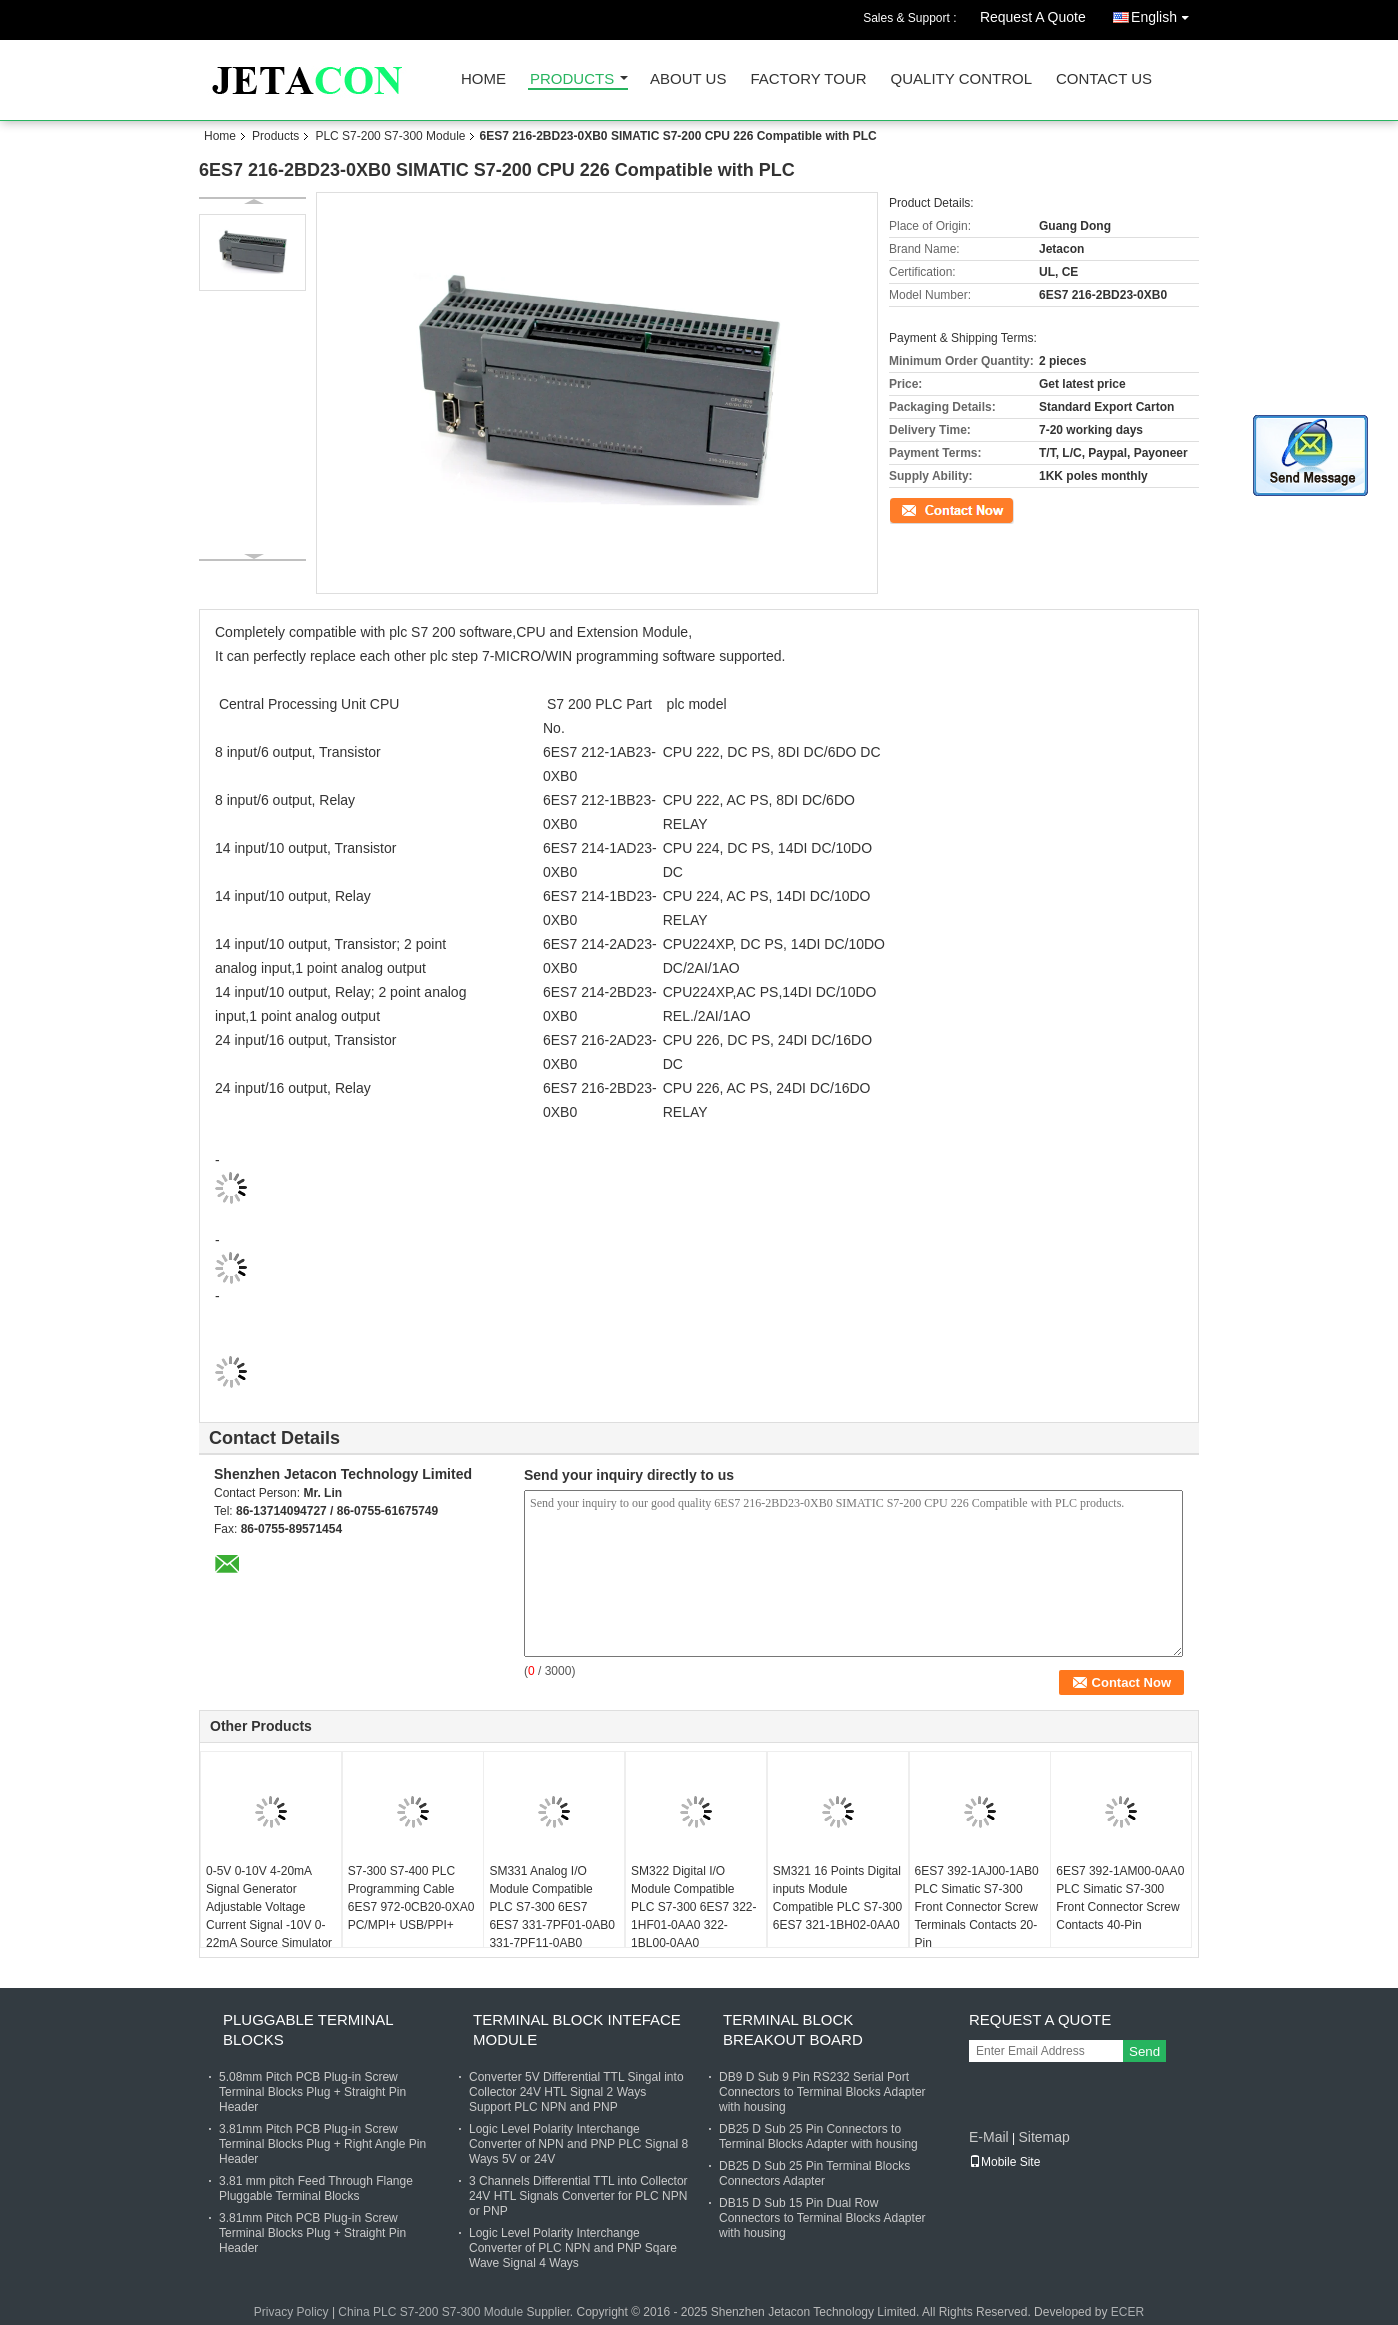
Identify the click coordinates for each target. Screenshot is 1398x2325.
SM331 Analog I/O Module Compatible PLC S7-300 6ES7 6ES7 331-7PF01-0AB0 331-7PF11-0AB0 (551, 1907)
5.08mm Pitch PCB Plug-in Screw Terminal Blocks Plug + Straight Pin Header (312, 2092)
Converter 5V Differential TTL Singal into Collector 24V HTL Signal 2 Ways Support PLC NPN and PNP (576, 2092)
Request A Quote (1033, 17)
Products (572, 79)
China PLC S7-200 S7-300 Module (430, 2312)
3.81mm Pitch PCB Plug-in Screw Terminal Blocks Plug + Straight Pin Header (312, 2233)
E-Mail (989, 2137)
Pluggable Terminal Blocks (308, 2029)
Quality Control (961, 79)
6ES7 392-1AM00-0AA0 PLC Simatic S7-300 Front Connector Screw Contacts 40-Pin (1120, 1898)
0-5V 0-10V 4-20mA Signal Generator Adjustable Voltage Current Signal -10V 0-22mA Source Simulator (269, 1907)
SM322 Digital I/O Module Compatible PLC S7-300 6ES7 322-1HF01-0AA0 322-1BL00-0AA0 (693, 1907)
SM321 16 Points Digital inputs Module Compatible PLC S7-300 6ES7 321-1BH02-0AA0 (837, 1898)
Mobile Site (1004, 2162)
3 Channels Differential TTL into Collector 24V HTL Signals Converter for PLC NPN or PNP (578, 2196)
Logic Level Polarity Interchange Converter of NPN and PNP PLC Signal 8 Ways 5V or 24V (578, 2144)
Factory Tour (808, 79)
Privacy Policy (291, 2312)
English (1165, 13)
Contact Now (923, 509)
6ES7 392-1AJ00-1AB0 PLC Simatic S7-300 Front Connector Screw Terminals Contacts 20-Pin (977, 1907)
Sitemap (1043, 2137)
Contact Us (1104, 79)
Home (483, 79)
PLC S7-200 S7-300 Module (390, 136)
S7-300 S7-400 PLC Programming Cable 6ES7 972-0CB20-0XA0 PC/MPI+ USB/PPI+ (411, 1898)
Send (1144, 2051)
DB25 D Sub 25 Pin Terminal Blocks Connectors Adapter (814, 2173)
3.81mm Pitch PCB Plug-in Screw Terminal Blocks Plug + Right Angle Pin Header (322, 2144)
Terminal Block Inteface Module (577, 2029)
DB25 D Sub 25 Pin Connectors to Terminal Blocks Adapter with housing (818, 2136)
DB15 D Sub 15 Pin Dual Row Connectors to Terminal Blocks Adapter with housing (822, 2218)
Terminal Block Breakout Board (793, 2029)
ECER (1127, 2312)
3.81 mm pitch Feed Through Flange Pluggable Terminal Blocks (316, 2188)
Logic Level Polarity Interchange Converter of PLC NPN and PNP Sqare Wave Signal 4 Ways (573, 2248)
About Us (688, 79)
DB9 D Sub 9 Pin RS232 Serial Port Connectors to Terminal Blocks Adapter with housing (822, 2092)
